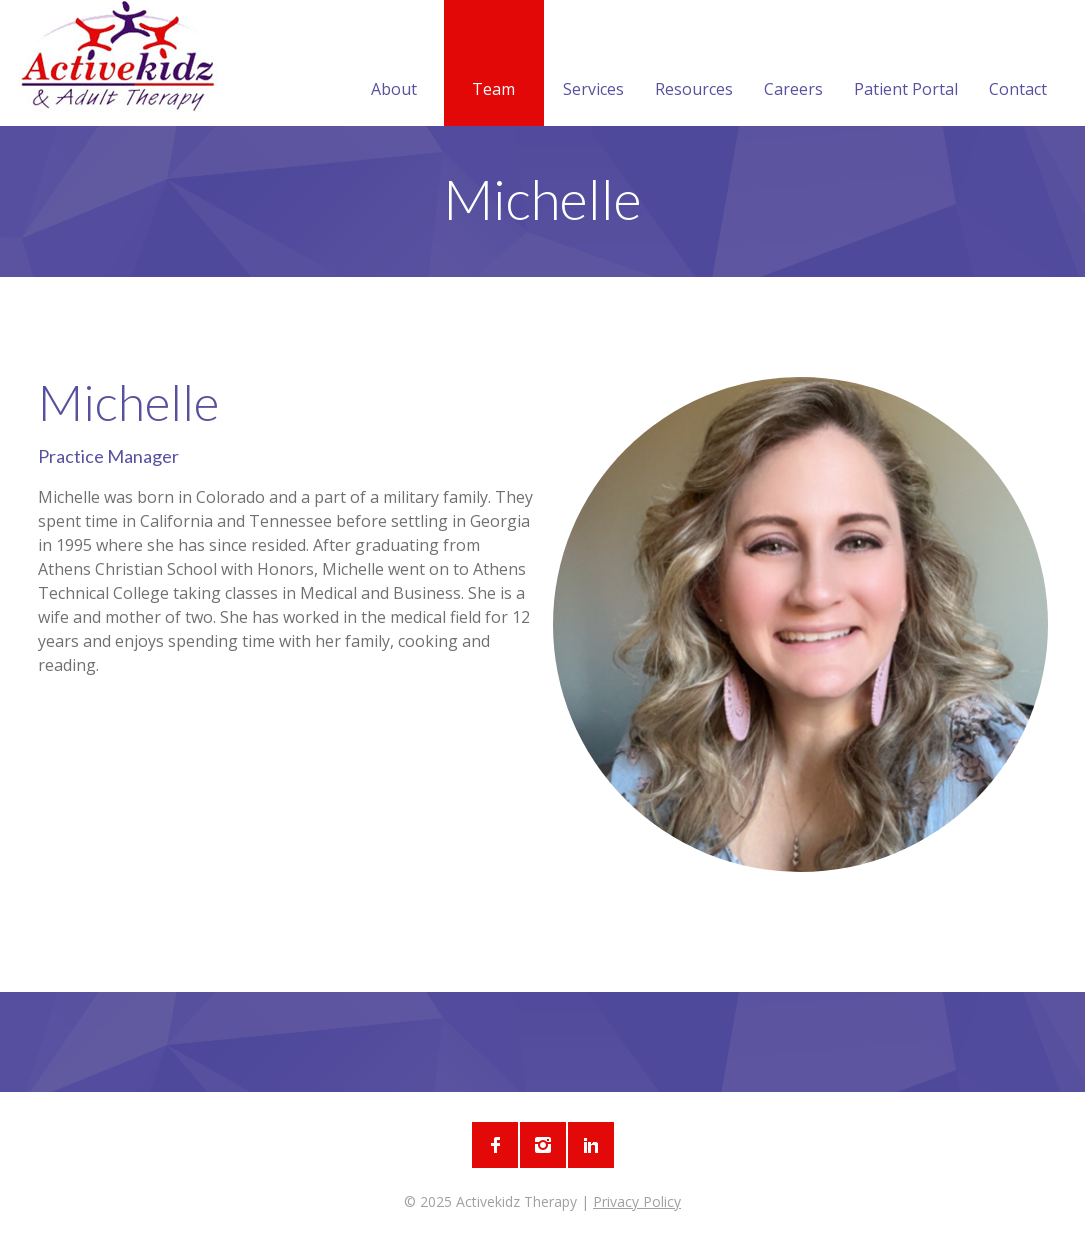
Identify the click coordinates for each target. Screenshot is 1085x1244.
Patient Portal (906, 65)
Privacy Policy (637, 1201)
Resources (694, 65)
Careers (793, 65)
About (394, 65)
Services (593, 65)
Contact (1018, 65)
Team (493, 65)
